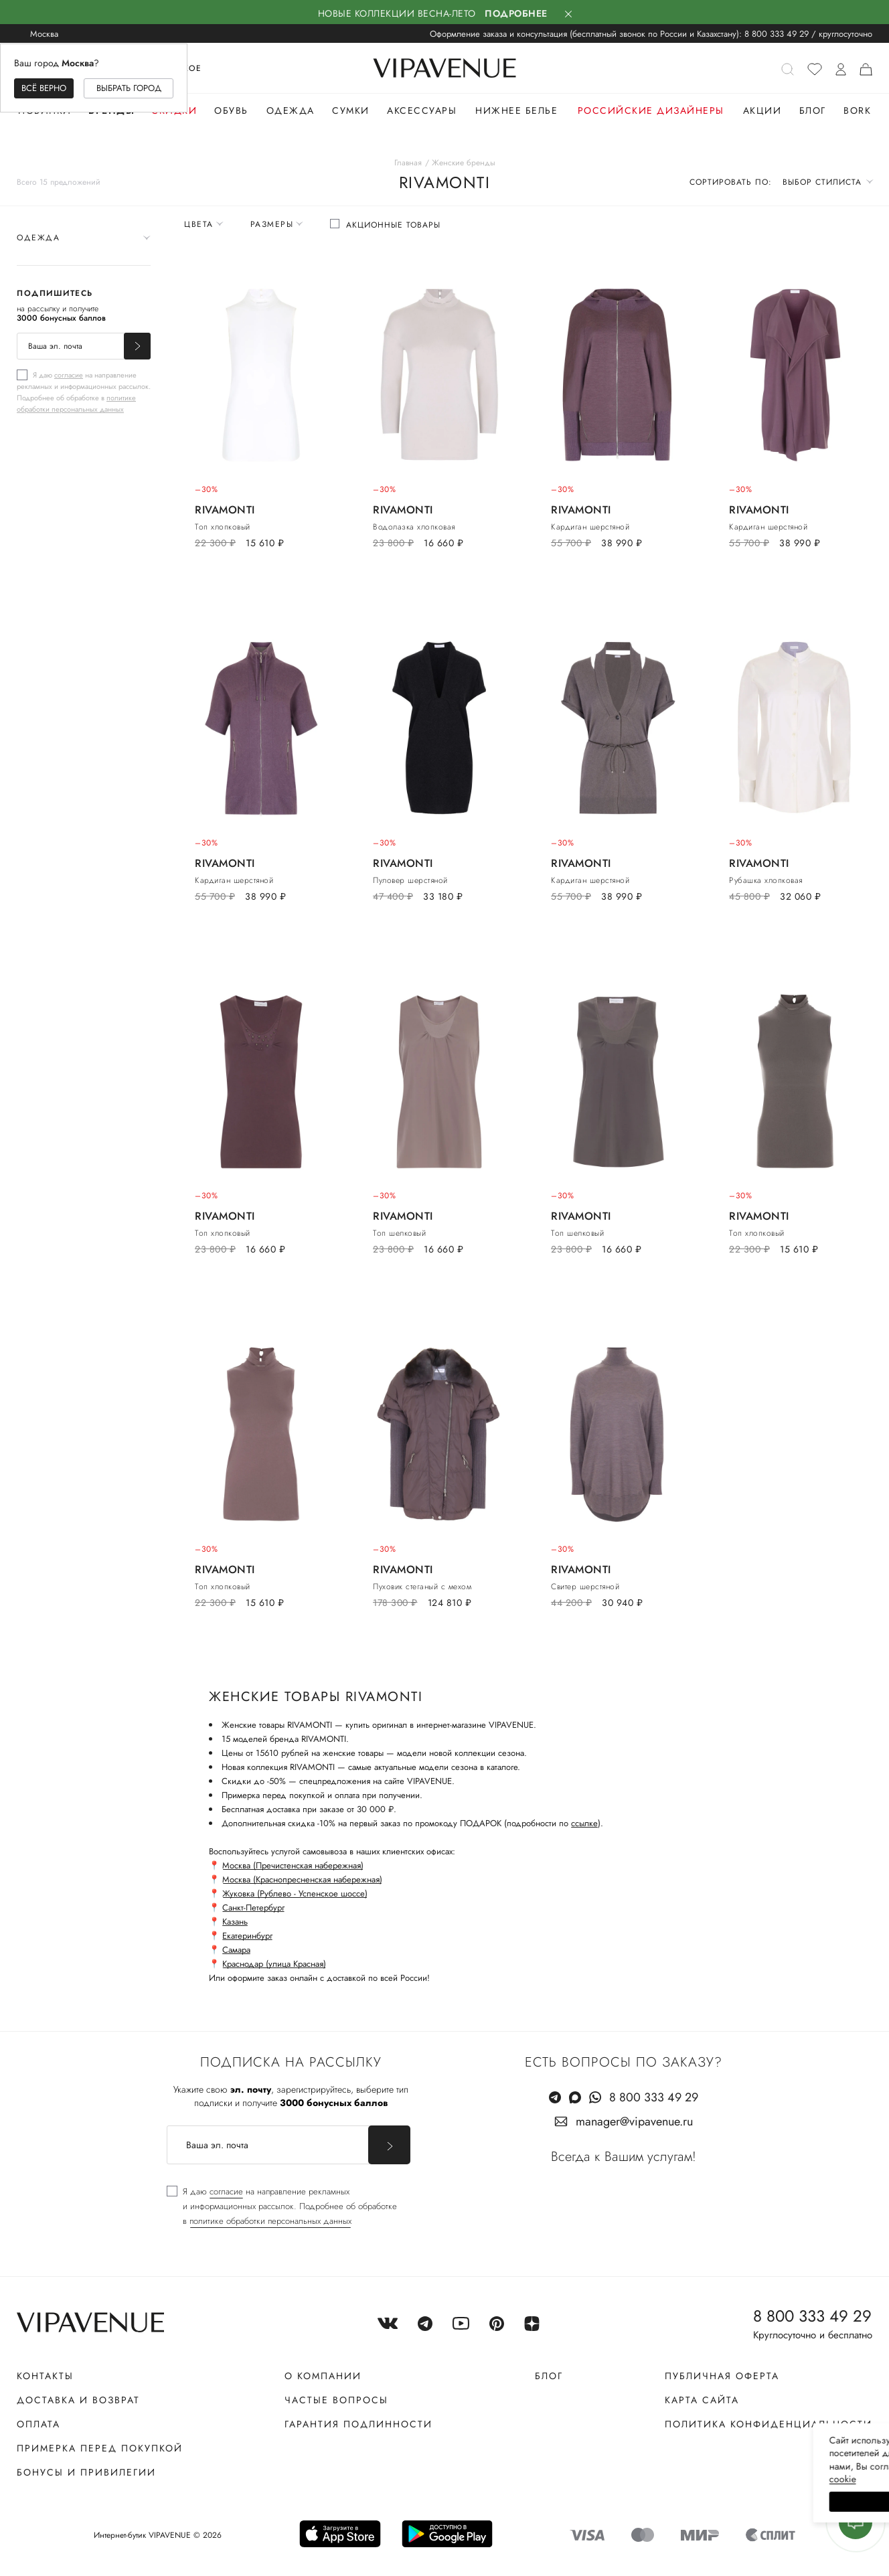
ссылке (584, 1823)
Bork (857, 110)
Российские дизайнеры (651, 110)
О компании (323, 2376)
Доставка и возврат (78, 2400)
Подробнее (516, 13)
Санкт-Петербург (253, 1907)
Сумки (351, 110)
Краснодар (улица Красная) (274, 1963)
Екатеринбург (247, 1935)
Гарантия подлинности (358, 2424)
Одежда (290, 110)
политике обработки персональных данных (76, 403)
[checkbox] (84, 391)
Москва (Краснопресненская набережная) (302, 1879)
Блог (812, 110)
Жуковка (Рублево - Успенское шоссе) (295, 1893)
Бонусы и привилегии (86, 2472)
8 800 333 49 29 (776, 33)
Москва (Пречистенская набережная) (292, 1865)
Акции (762, 110)
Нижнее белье (516, 110)
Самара (236, 1949)
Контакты (45, 2376)
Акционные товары (393, 225)
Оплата (38, 2424)
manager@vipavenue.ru (634, 2121)
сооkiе (626, 2479)
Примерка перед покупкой (100, 2448)
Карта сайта (702, 2400)
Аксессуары (422, 110)
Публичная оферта (722, 2376)
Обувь (231, 110)
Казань (235, 1921)
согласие (68, 375)
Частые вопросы (336, 2400)
